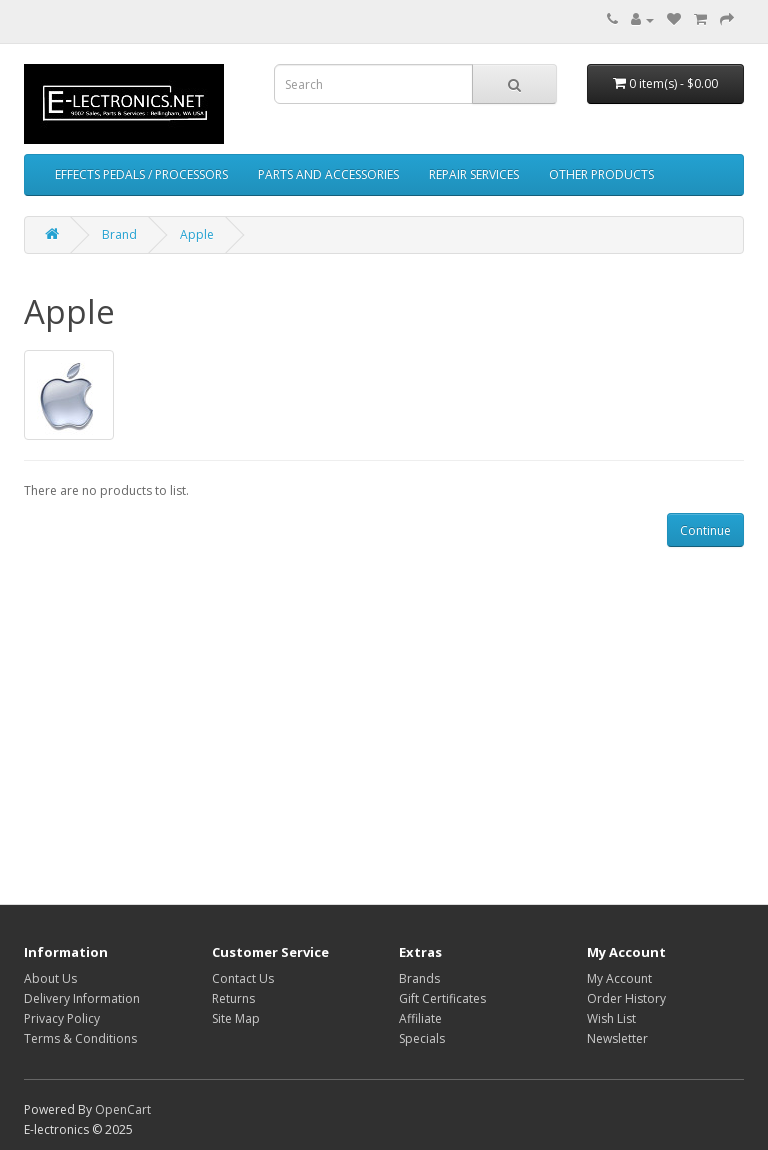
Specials (422, 1038)
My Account (619, 978)
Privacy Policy (62, 1018)
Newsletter (617, 1038)
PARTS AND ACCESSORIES (328, 174)
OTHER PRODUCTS (601, 174)
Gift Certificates (442, 998)
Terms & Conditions (80, 1038)
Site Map (236, 1018)
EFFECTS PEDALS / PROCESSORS (141, 174)
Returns (233, 998)
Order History (626, 998)
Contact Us (243, 978)
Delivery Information (82, 998)
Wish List (611, 1018)
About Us (50, 978)
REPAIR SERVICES (474, 174)
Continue (705, 530)
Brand (119, 234)
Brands (419, 978)
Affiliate (420, 1018)
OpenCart (123, 1109)
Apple (197, 234)
